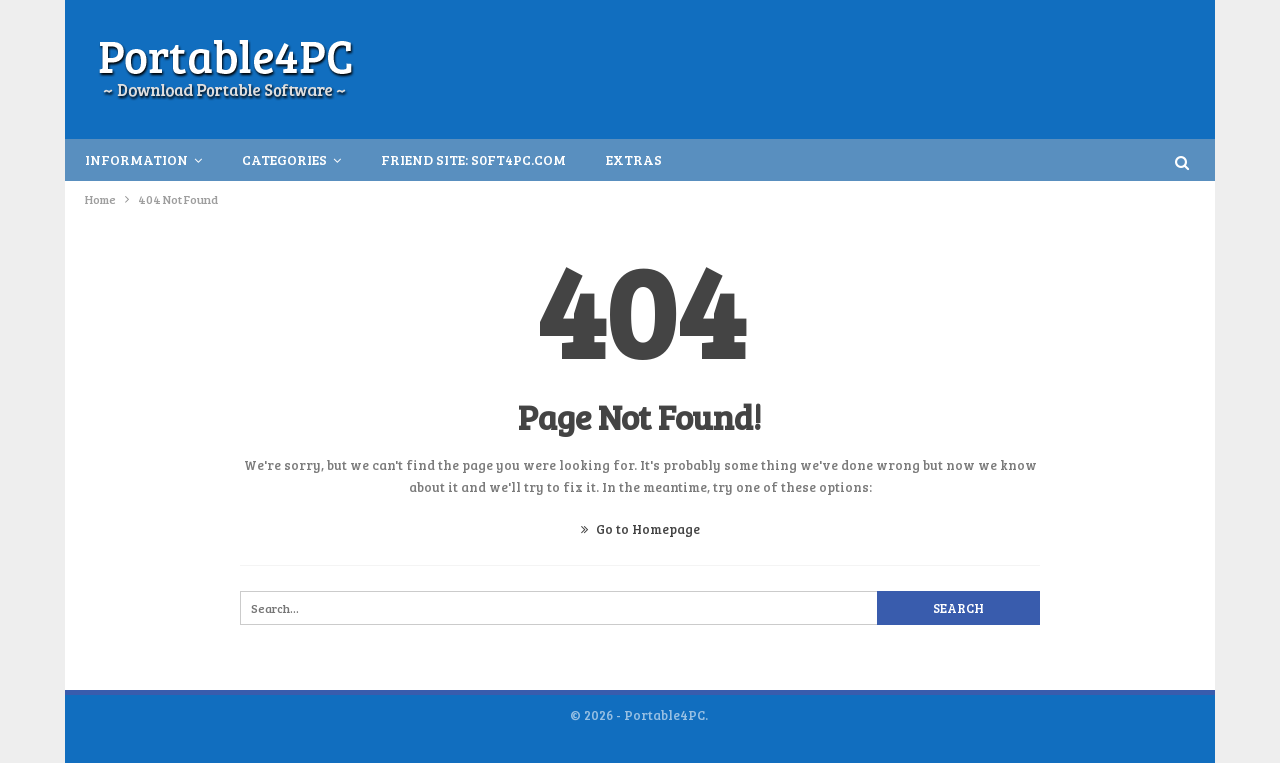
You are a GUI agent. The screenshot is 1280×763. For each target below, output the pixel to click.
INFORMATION (136, 159)
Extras (634, 159)
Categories (284, 159)
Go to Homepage (640, 529)
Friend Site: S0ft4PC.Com (473, 159)
